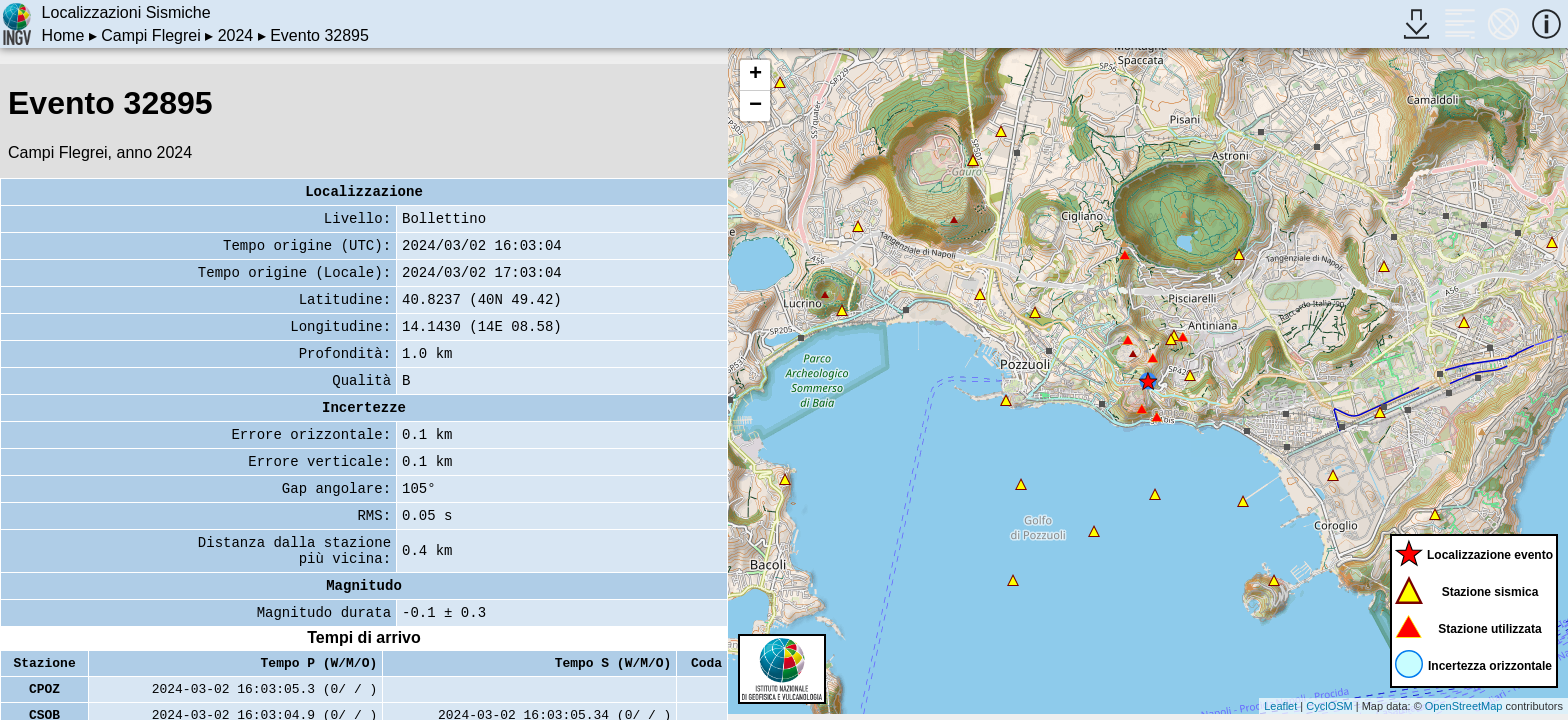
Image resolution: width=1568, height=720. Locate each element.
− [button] (755, 106)
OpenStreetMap (1464, 706)
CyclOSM (1329, 706)
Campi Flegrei (151, 35)
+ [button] (755, 75)
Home (63, 35)
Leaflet (1280, 706)
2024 (236, 35)
